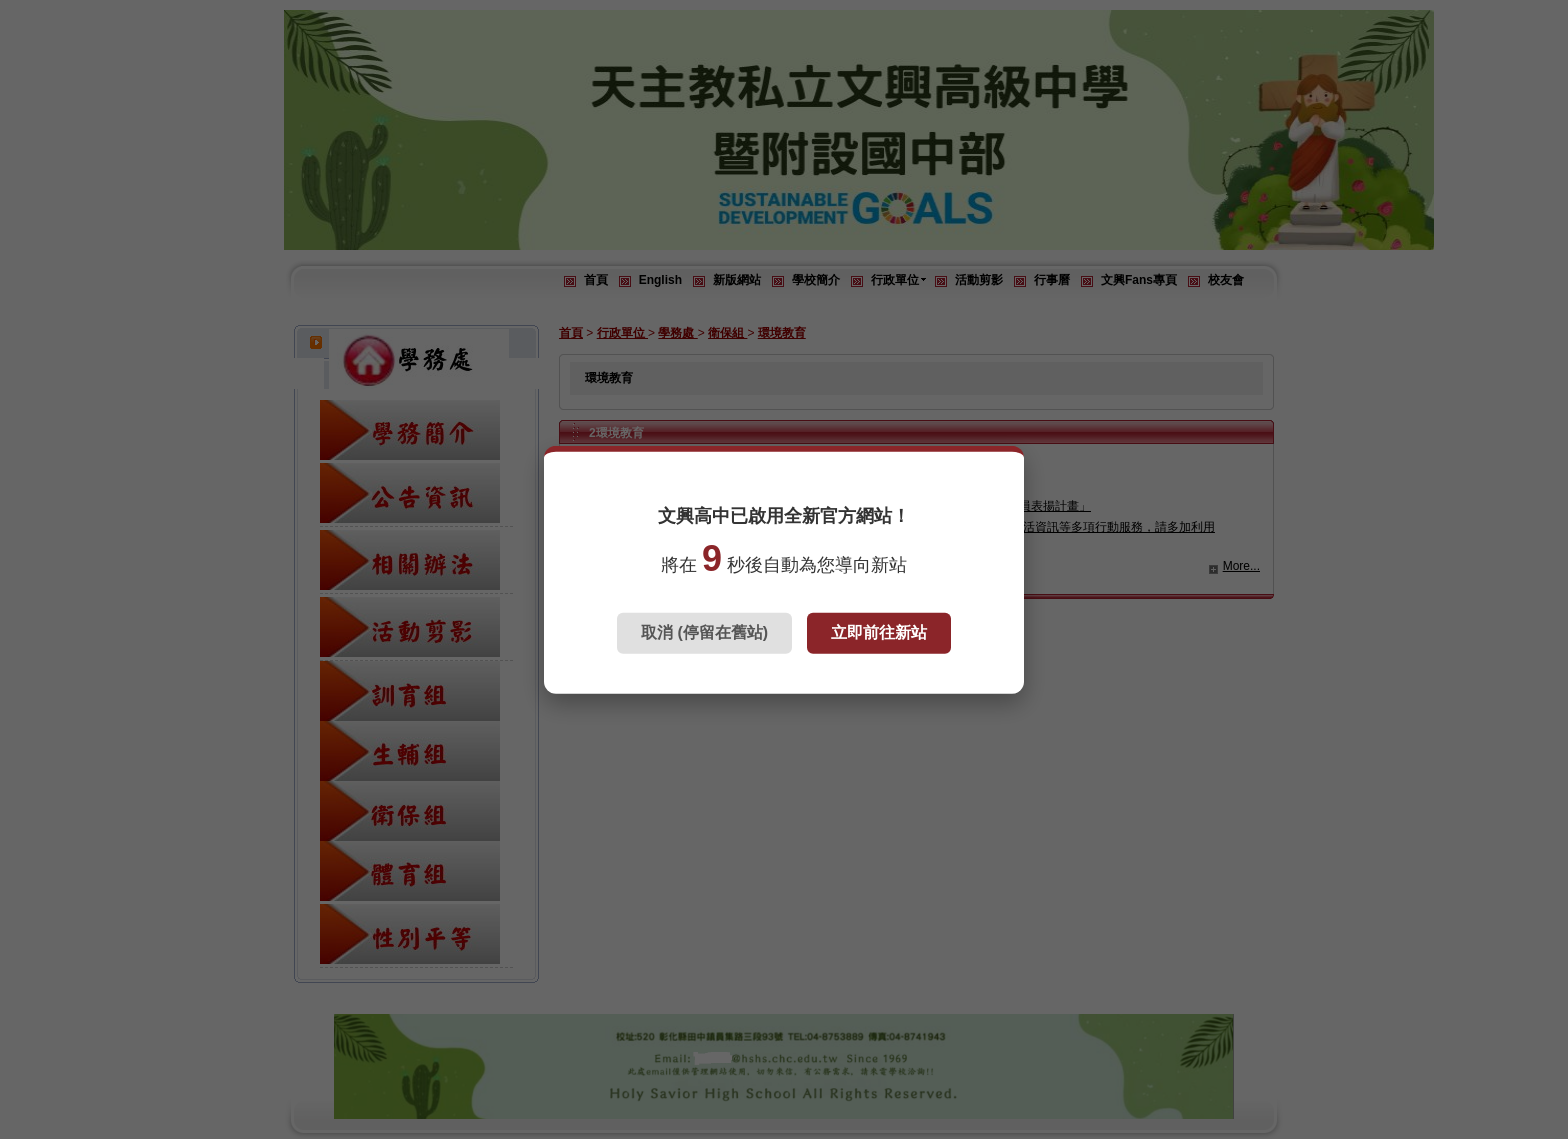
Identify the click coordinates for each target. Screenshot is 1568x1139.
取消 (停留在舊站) (704, 632)
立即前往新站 (879, 632)
